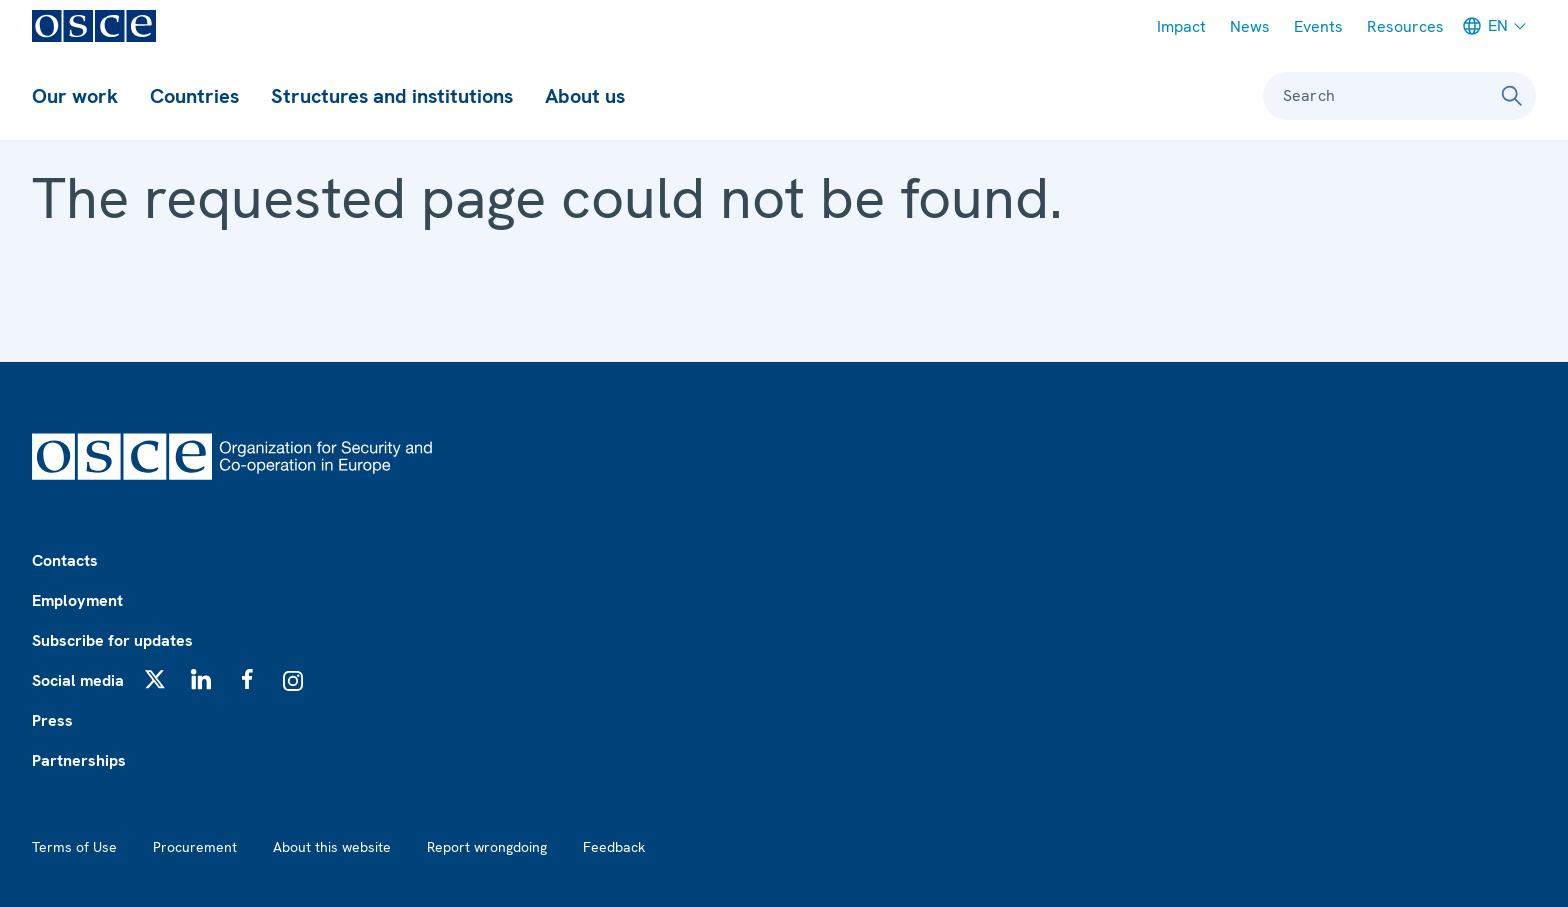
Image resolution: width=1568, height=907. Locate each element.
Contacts (65, 560)
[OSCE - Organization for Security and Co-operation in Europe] (94, 26)
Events (1318, 26)
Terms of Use (74, 847)
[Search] (1512, 96)
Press (52, 720)
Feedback (614, 847)
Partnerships (79, 760)
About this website (332, 847)
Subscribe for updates (112, 640)
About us (585, 96)
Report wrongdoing (487, 847)
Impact (1181, 26)
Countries (194, 96)
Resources (1405, 26)
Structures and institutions (392, 96)
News (1250, 26)
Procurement (195, 847)
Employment (77, 600)
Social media (78, 680)
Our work (75, 96)
